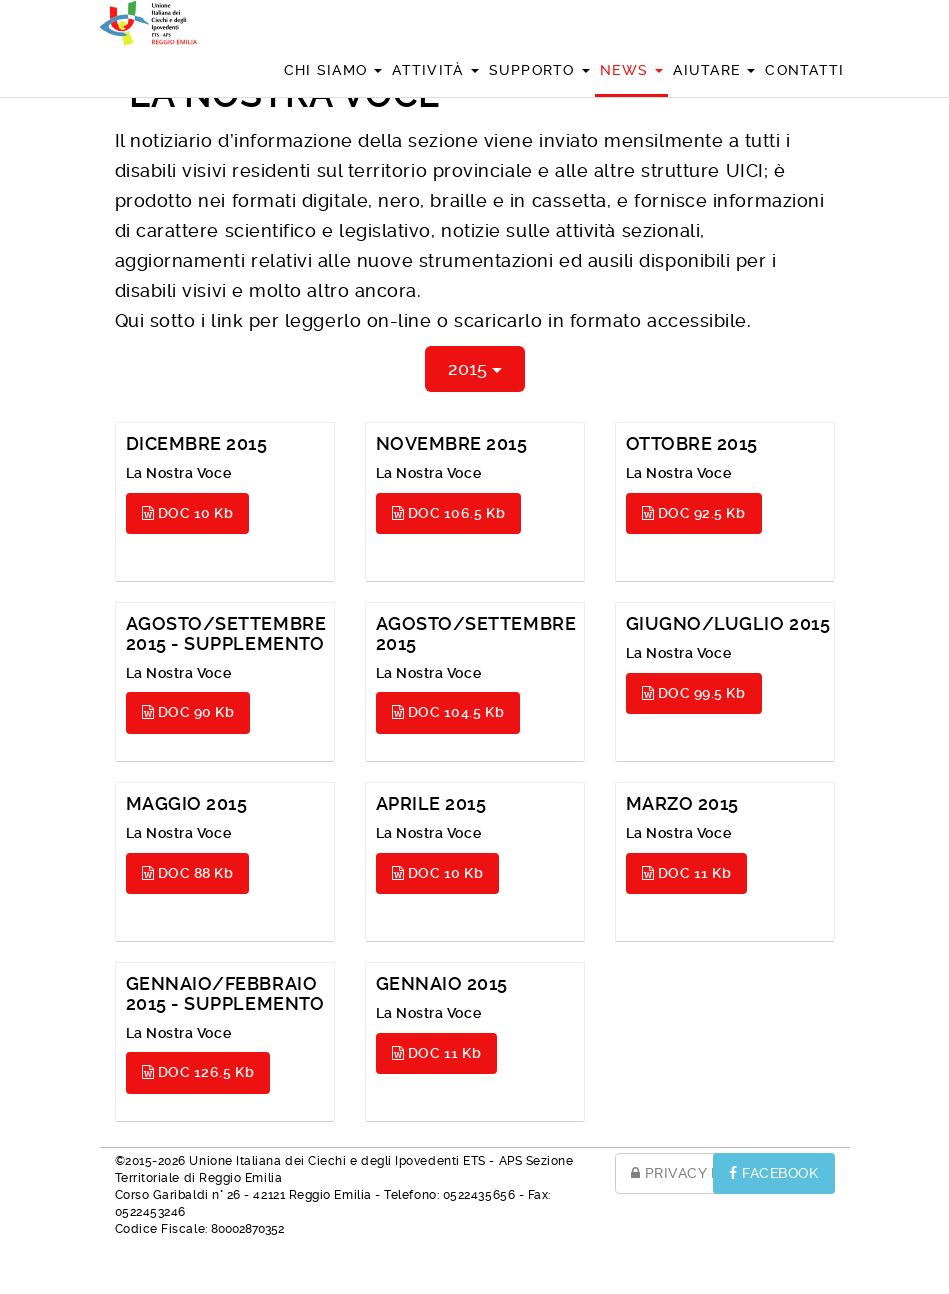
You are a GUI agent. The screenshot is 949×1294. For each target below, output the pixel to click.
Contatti (804, 70)
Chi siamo (333, 70)
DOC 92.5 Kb (694, 513)
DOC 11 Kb (687, 873)
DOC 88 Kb (188, 873)
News (631, 70)
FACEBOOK (773, 1173)
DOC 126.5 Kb (198, 1072)
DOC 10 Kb (188, 513)
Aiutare (714, 70)
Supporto (539, 70)
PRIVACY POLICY (698, 1173)
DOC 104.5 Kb (448, 712)
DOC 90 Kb (188, 712)
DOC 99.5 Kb (694, 693)
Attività (435, 70)
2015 (475, 368)
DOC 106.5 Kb (449, 513)
